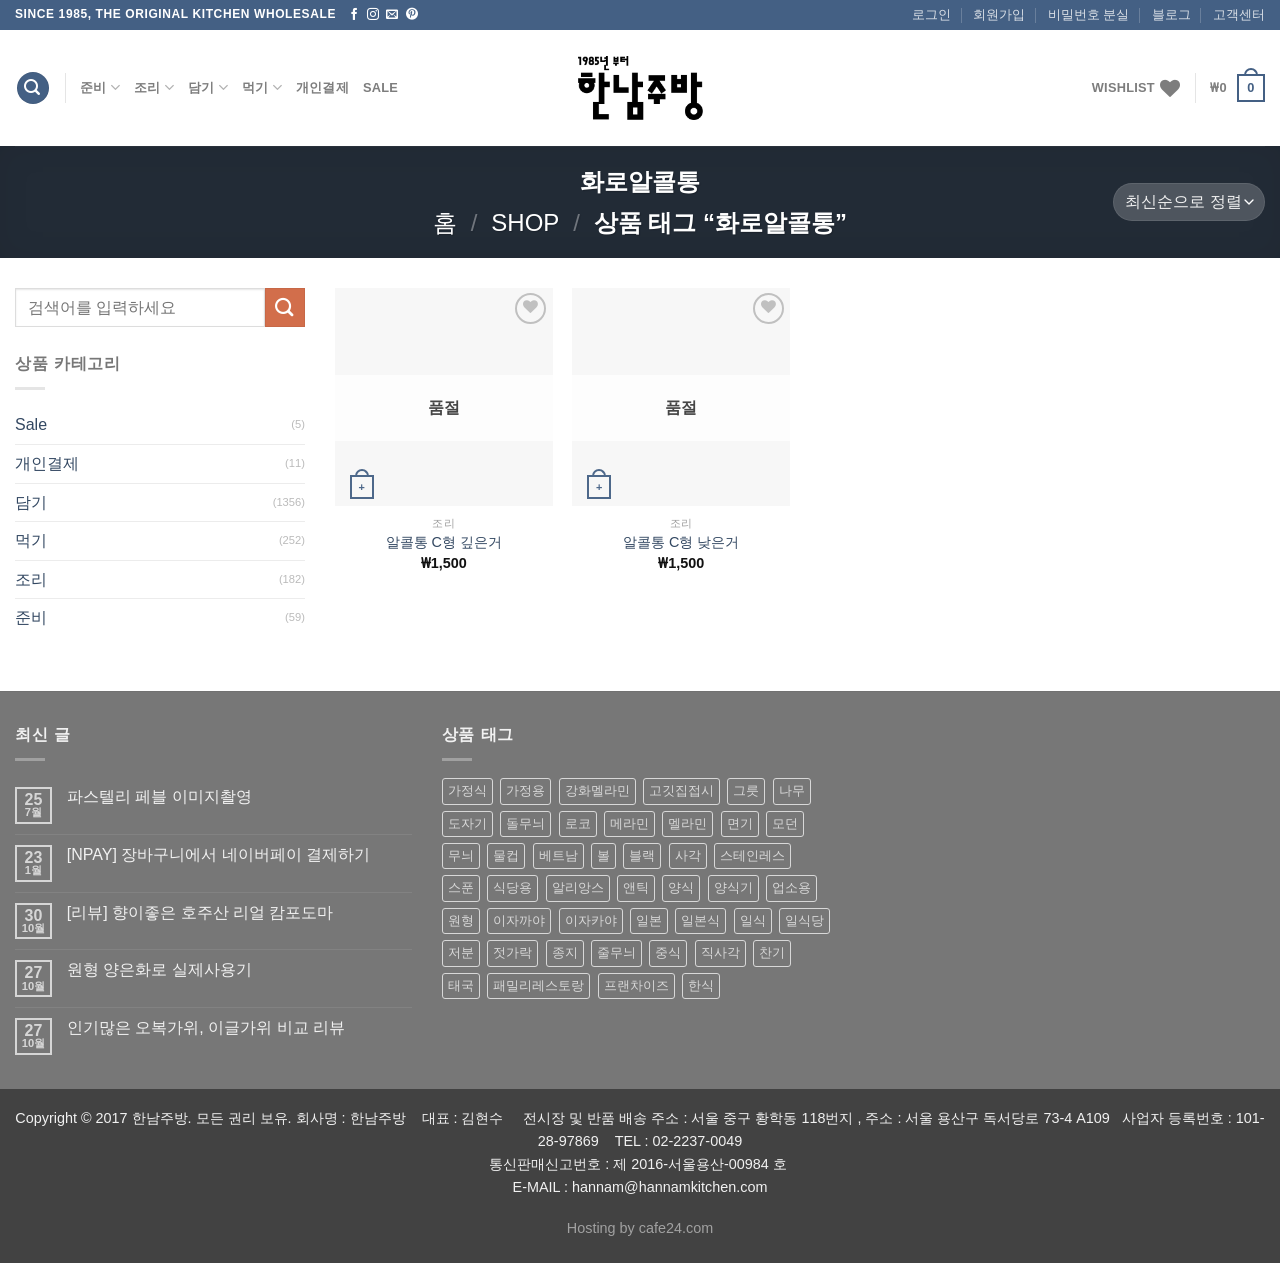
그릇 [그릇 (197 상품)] (746, 790)
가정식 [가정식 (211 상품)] (467, 790)
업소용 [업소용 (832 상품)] (791, 887)
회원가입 (999, 14)
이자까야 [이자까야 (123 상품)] (519, 920)
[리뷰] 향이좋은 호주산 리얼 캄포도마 (200, 912)
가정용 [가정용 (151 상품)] (525, 790)
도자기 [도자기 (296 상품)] (467, 823)
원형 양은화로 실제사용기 (159, 969)
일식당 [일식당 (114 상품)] (804, 920)
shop (525, 222)
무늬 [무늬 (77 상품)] (461, 855)
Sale (380, 87)
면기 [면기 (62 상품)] (740, 823)
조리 (154, 87)
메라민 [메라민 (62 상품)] (629, 823)
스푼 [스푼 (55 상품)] (461, 887)
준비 (100, 87)
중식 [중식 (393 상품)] (668, 952)
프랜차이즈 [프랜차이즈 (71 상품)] (636, 985)
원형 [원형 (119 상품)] (461, 920)
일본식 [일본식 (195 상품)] (700, 920)
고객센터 (1239, 14)
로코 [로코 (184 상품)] (578, 823)
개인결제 (322, 87)
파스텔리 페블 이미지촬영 (159, 796)
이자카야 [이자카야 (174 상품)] (591, 920)
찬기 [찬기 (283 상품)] (772, 952)
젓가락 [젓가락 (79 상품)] (512, 952)
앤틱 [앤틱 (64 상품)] (636, 887)
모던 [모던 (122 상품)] (785, 823)
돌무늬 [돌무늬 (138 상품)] (525, 823)
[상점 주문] (1189, 202)
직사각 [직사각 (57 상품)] (720, 952)
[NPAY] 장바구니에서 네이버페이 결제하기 (218, 854)
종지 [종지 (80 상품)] (565, 952)
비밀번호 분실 (1089, 14)
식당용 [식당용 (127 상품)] (512, 887)
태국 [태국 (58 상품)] (461, 985)
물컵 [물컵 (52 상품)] (506, 855)
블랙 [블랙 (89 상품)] (642, 855)
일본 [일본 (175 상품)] (649, 920)
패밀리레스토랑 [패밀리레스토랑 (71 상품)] (538, 985)
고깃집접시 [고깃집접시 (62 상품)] (681, 790)
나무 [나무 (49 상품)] (792, 790)
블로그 (1171, 14)
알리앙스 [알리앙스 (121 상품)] (578, 887)
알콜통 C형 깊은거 (444, 542)
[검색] (33, 88)
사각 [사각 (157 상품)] (688, 855)
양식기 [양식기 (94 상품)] (733, 887)
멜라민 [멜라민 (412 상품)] (687, 823)
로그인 (931, 14)
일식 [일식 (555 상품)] (753, 920)
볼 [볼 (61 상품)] (603, 855)
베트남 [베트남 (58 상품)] (558, 855)
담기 (208, 87)
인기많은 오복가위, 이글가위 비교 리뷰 (206, 1027)
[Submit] (285, 307)
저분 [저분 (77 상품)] (461, 952)
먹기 (262, 87)
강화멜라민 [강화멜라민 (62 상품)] (597, 790)
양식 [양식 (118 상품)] (681, 887)
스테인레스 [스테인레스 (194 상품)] (752, 855)
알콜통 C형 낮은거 (681, 542)
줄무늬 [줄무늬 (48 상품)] (616, 952)
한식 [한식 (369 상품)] (701, 985)
